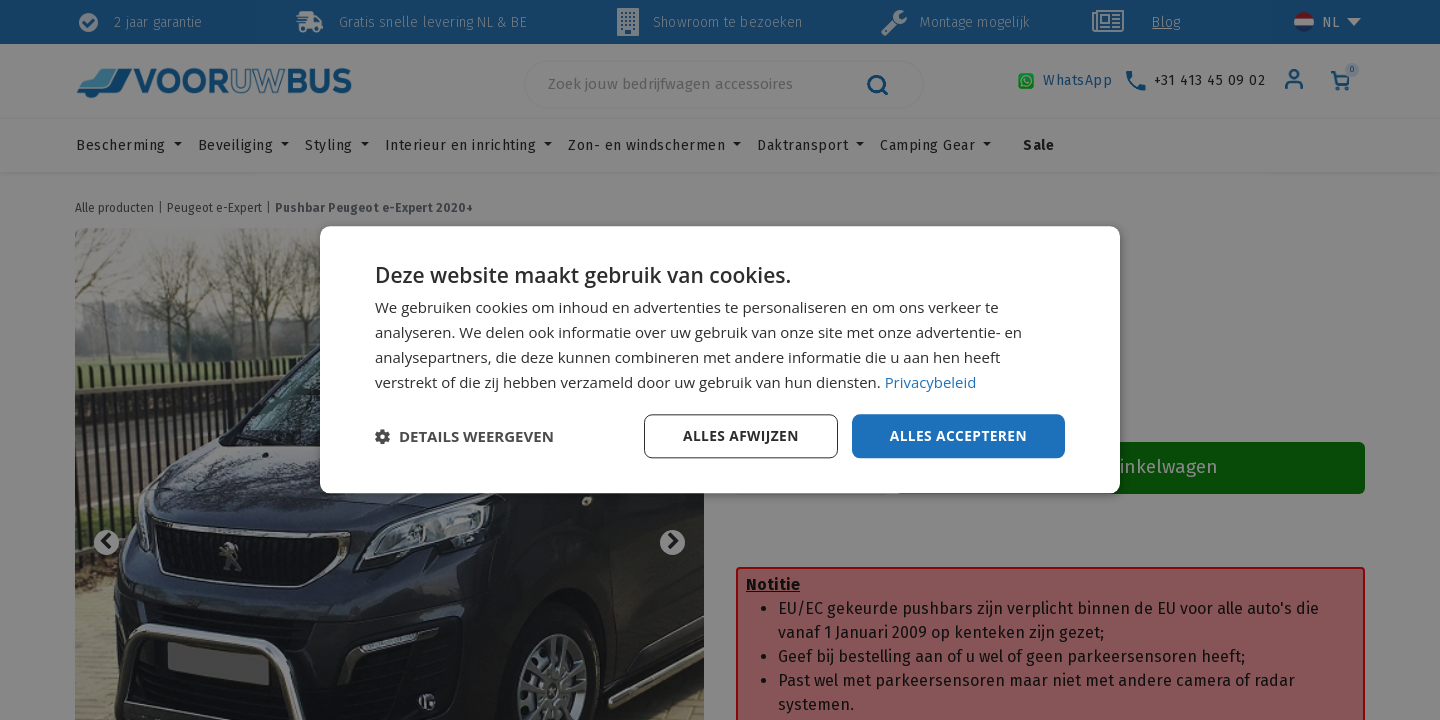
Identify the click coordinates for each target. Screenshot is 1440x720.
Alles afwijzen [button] (738, 435)
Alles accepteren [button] (957, 435)
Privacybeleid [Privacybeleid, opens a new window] (931, 382)
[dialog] (720, 360)
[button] (464, 437)
